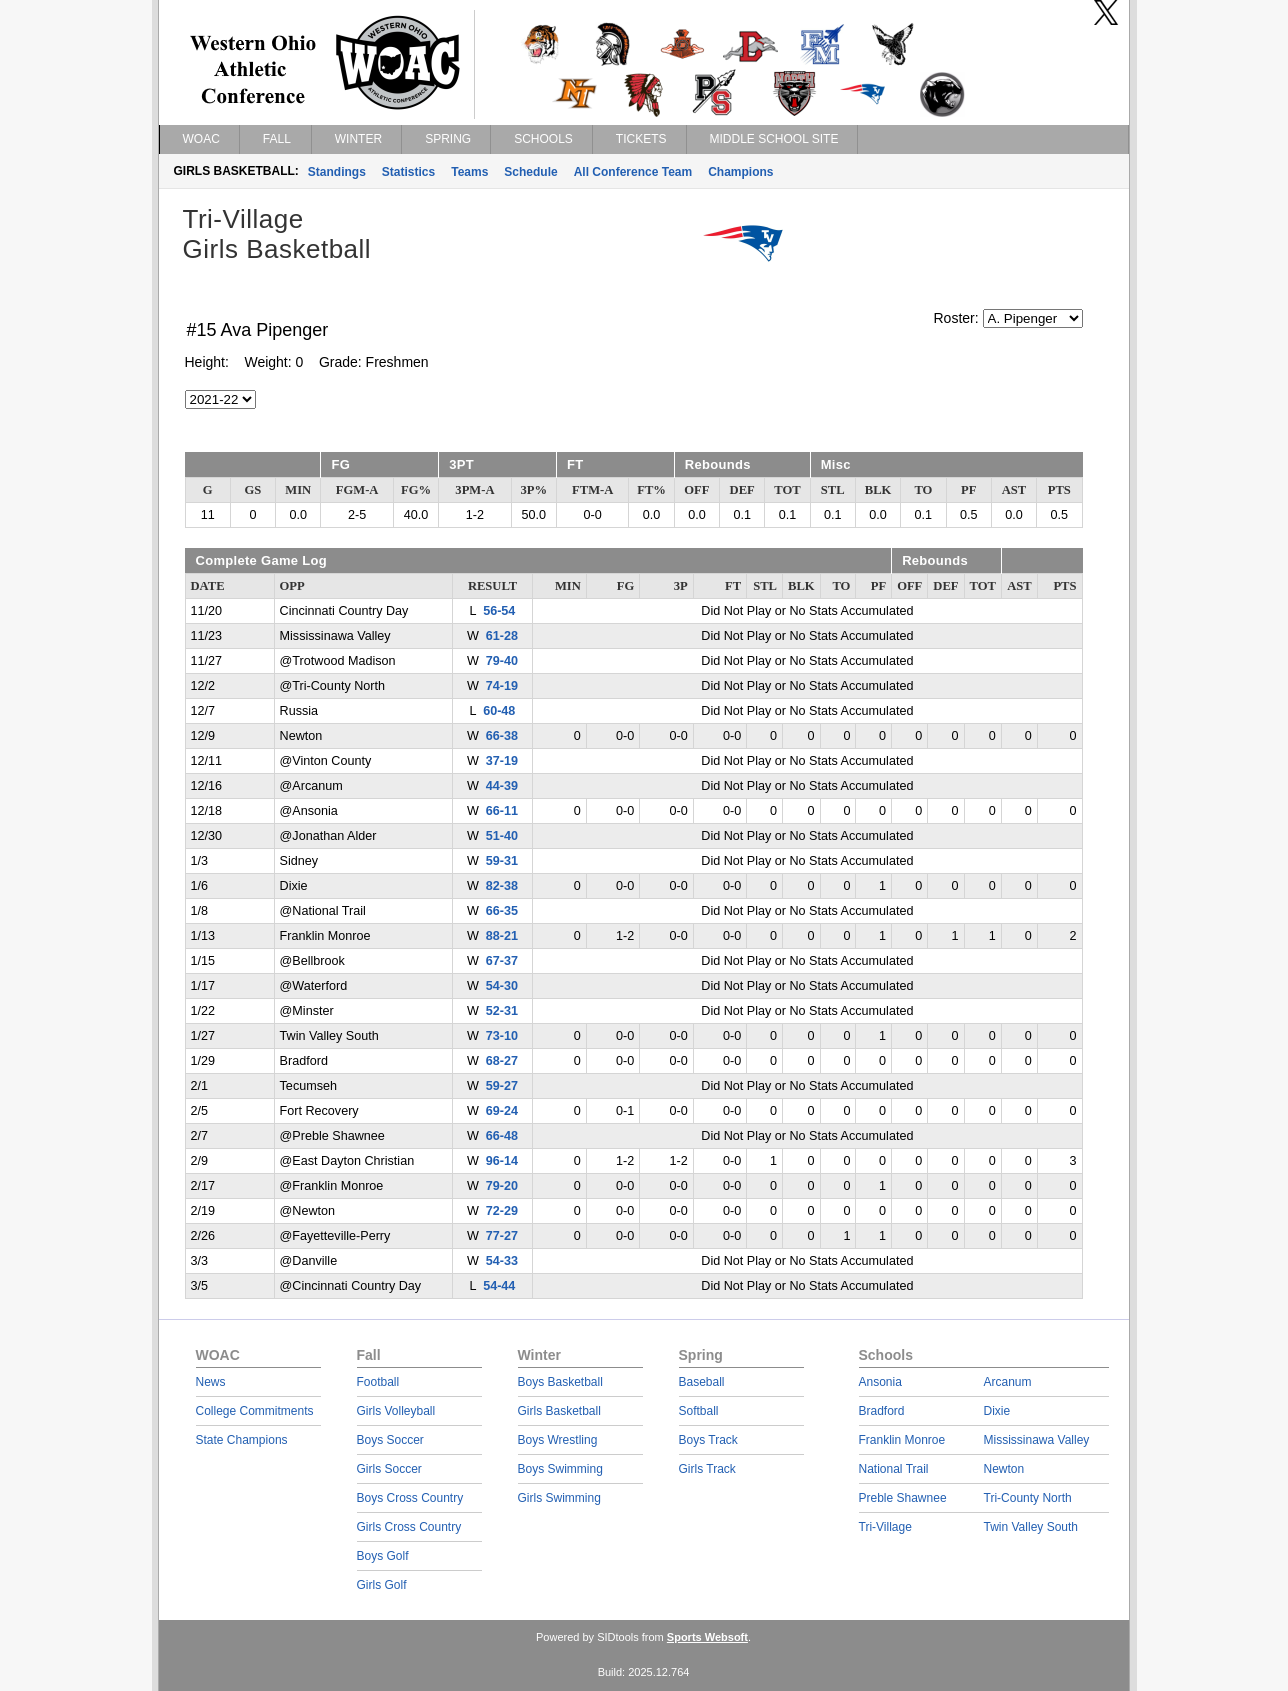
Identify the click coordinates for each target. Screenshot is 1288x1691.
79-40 (502, 661)
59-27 (502, 1086)
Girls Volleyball (396, 1411)
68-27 (502, 1061)
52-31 (502, 1011)
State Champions (242, 1440)
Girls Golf (382, 1585)
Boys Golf (383, 1556)
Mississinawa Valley (1037, 1440)
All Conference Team (633, 172)
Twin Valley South (1031, 1527)
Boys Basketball (560, 1382)
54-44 (499, 1286)
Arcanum (1008, 1382)
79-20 (502, 1186)
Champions (740, 172)
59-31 (502, 861)
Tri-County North (1028, 1498)
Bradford (882, 1411)
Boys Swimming (560, 1469)
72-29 (502, 1211)
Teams (469, 172)
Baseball (702, 1382)
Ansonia (880, 1382)
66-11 (502, 811)
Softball (699, 1411)
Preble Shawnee (903, 1498)
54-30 (502, 986)
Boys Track (708, 1440)
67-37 (502, 961)
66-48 (502, 1136)
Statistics (408, 172)
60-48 (499, 711)
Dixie (997, 1411)
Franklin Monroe (902, 1440)
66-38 (502, 736)
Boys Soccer (390, 1440)
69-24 (502, 1111)
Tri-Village (885, 1527)
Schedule (530, 172)
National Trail (894, 1469)
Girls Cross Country (409, 1527)
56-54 (499, 611)
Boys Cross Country (410, 1498)
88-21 (502, 936)
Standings (337, 172)
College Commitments (255, 1411)
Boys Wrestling (558, 1440)
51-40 (502, 836)
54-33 (502, 1261)
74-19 (502, 686)
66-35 (502, 911)
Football (378, 1382)
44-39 (502, 786)
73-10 (502, 1036)
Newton (1004, 1469)
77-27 (502, 1236)
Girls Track (707, 1469)
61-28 (502, 636)
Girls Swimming (559, 1498)
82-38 (502, 886)
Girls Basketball (559, 1411)
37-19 (502, 761)
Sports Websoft (707, 1637)
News (211, 1382)
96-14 (502, 1161)
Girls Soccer (389, 1469)
